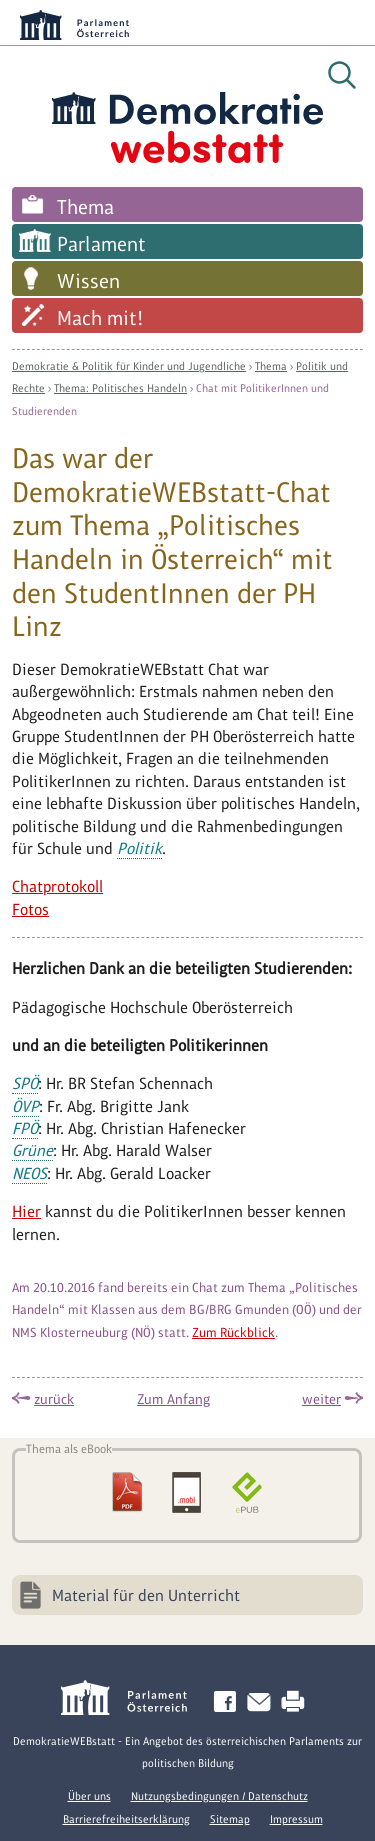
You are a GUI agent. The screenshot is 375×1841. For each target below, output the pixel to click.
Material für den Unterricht (146, 1595)
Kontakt (263, 1702)
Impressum (296, 1819)
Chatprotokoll (57, 886)
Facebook (229, 1702)
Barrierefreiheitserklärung (126, 1819)
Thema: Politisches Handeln (120, 388)
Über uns (89, 1796)
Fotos (30, 909)
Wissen (88, 281)
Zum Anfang (173, 1399)
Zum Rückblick (233, 1332)
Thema (85, 207)
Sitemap (230, 1819)
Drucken (297, 1702)
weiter (321, 1399)
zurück (54, 1399)
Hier (26, 1211)
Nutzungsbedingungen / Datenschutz (219, 1796)
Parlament (101, 244)
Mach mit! (100, 318)
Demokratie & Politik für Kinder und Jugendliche (129, 366)
